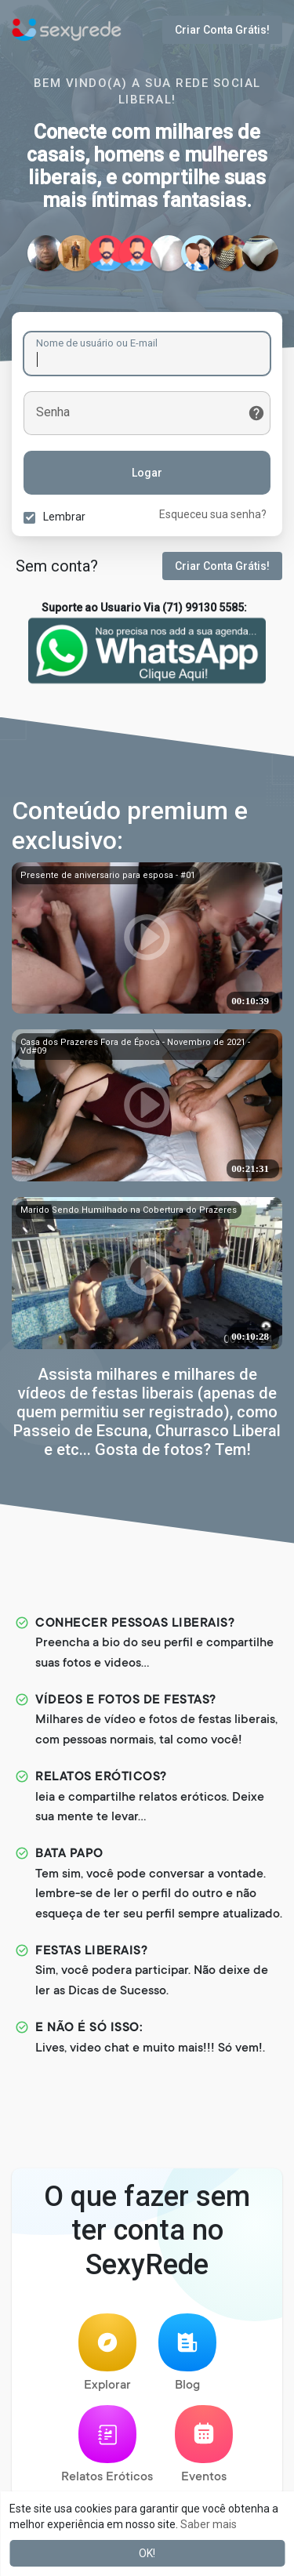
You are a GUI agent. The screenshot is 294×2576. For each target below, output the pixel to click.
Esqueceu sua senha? (213, 514)
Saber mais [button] (208, 2524)
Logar (147, 472)
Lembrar (64, 516)
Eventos (204, 2444)
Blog (187, 2353)
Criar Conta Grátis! (222, 30)
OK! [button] (147, 2553)
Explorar (107, 2353)
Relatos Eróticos (107, 2444)
